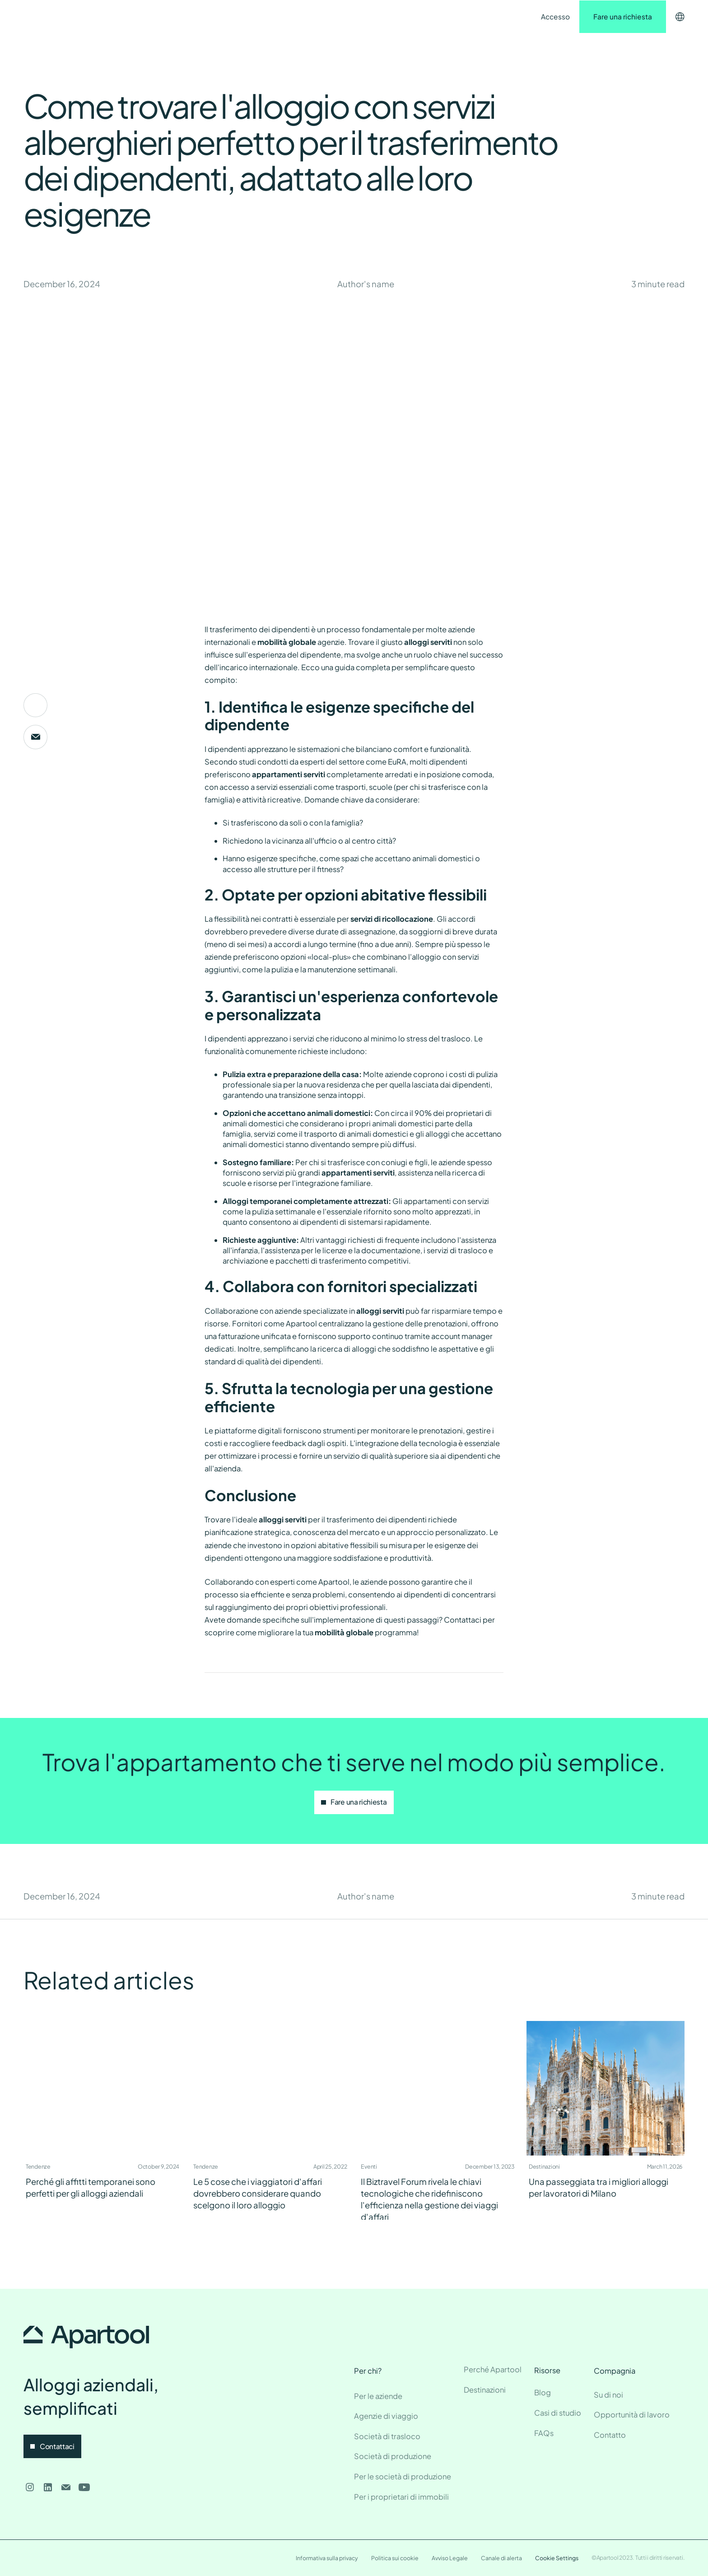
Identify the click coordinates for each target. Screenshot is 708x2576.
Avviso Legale (450, 2558)
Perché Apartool (493, 2369)
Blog (542, 2392)
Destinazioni (183, 17)
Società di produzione (392, 2456)
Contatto (294, 17)
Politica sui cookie (395, 2558)
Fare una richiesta (622, 16)
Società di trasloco (387, 2436)
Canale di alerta (501, 2558)
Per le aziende (378, 2396)
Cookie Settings (556, 2558)
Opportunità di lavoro (632, 2414)
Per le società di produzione (402, 2476)
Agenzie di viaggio (386, 2416)
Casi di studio (557, 2412)
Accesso (555, 16)
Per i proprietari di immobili (401, 2496)
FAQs (544, 2433)
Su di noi (608, 2394)
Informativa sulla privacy (327, 2558)
